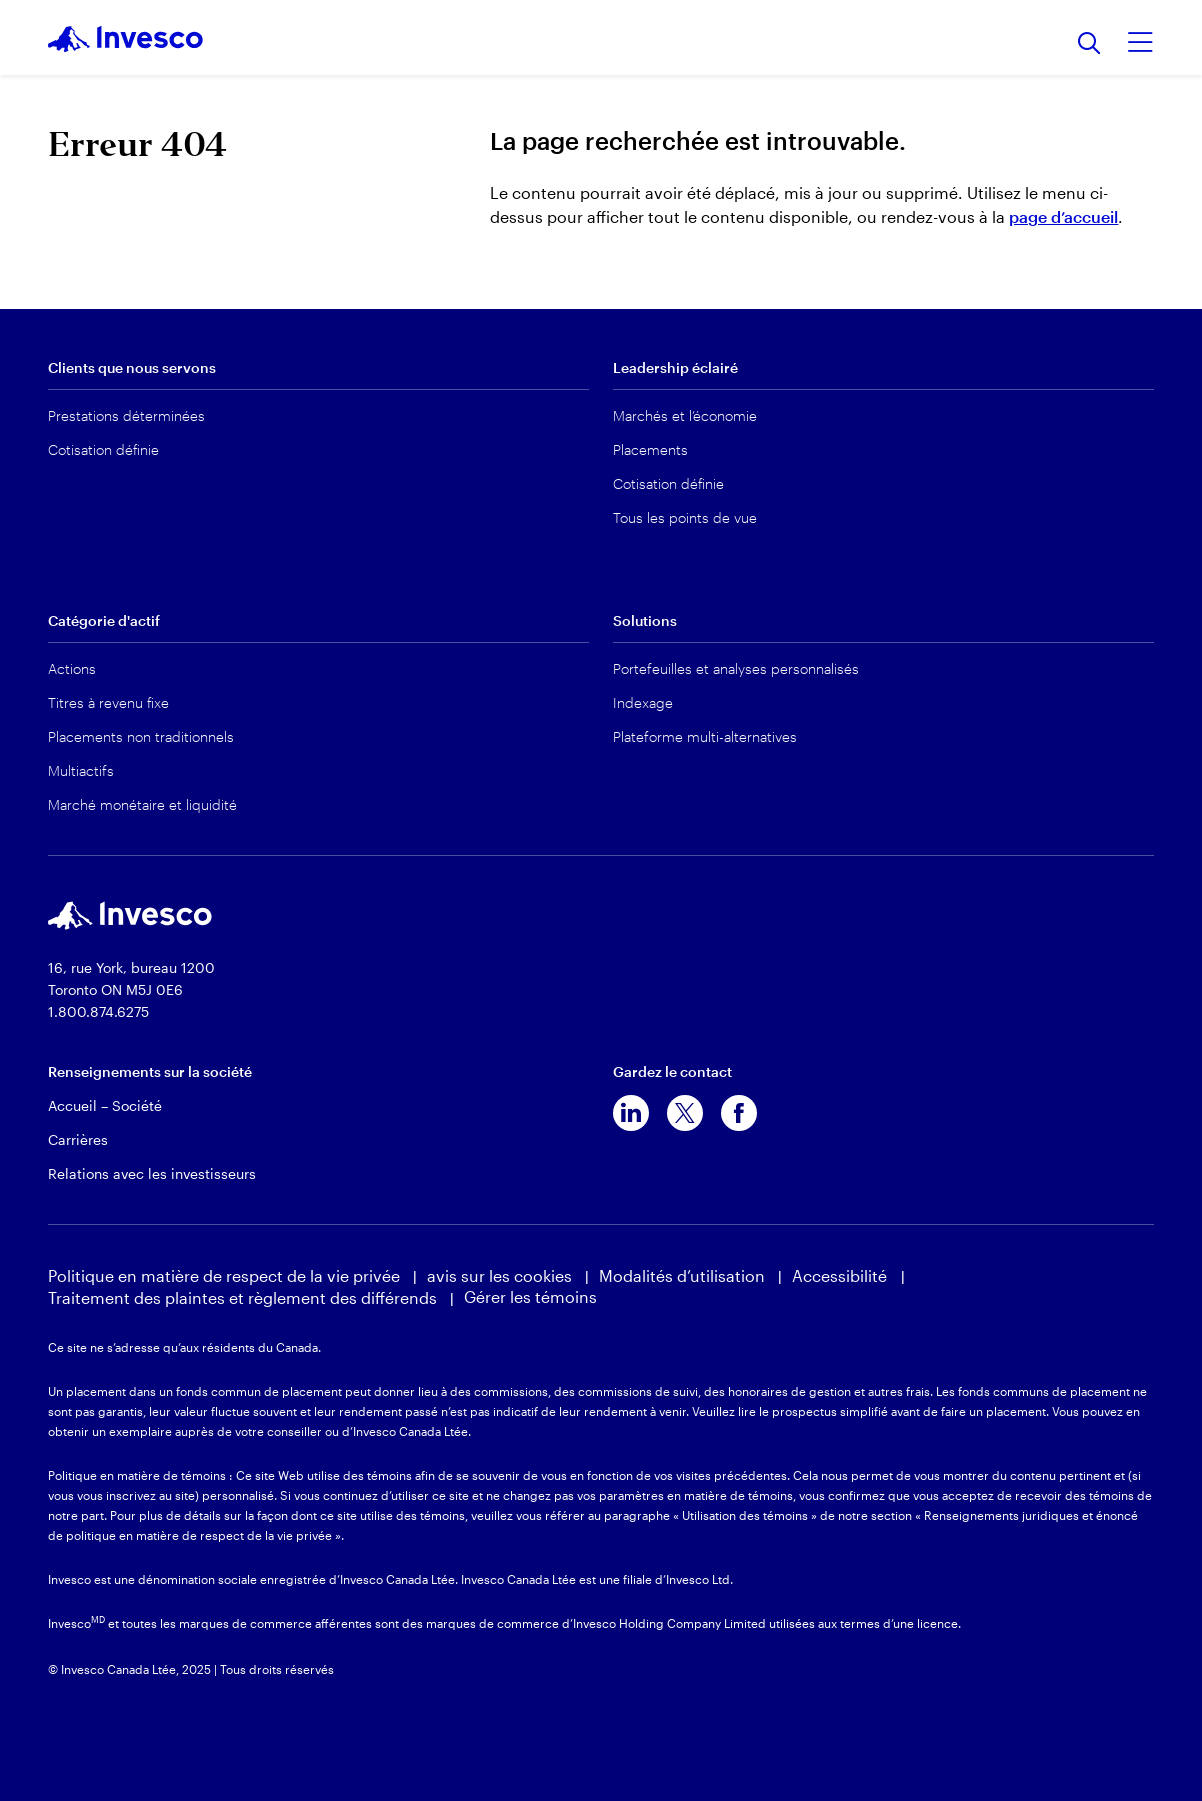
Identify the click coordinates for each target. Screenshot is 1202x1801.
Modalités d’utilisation (682, 1275)
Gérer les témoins (530, 1296)
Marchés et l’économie (685, 415)
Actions (72, 668)
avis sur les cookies (499, 1275)
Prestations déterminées (126, 415)
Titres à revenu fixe (108, 702)
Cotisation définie (103, 449)
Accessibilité (841, 1275)
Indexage (643, 702)
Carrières (78, 1139)
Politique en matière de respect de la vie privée (224, 1275)
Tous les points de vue (685, 517)
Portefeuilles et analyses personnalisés (736, 668)
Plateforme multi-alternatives (705, 736)
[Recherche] (1089, 44)
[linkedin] (631, 1113)
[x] (685, 1113)
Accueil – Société (105, 1105)
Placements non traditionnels (141, 736)
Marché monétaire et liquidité (142, 804)
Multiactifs (81, 770)
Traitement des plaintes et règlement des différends (242, 1297)
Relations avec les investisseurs (152, 1173)
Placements (650, 449)
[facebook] (739, 1113)
